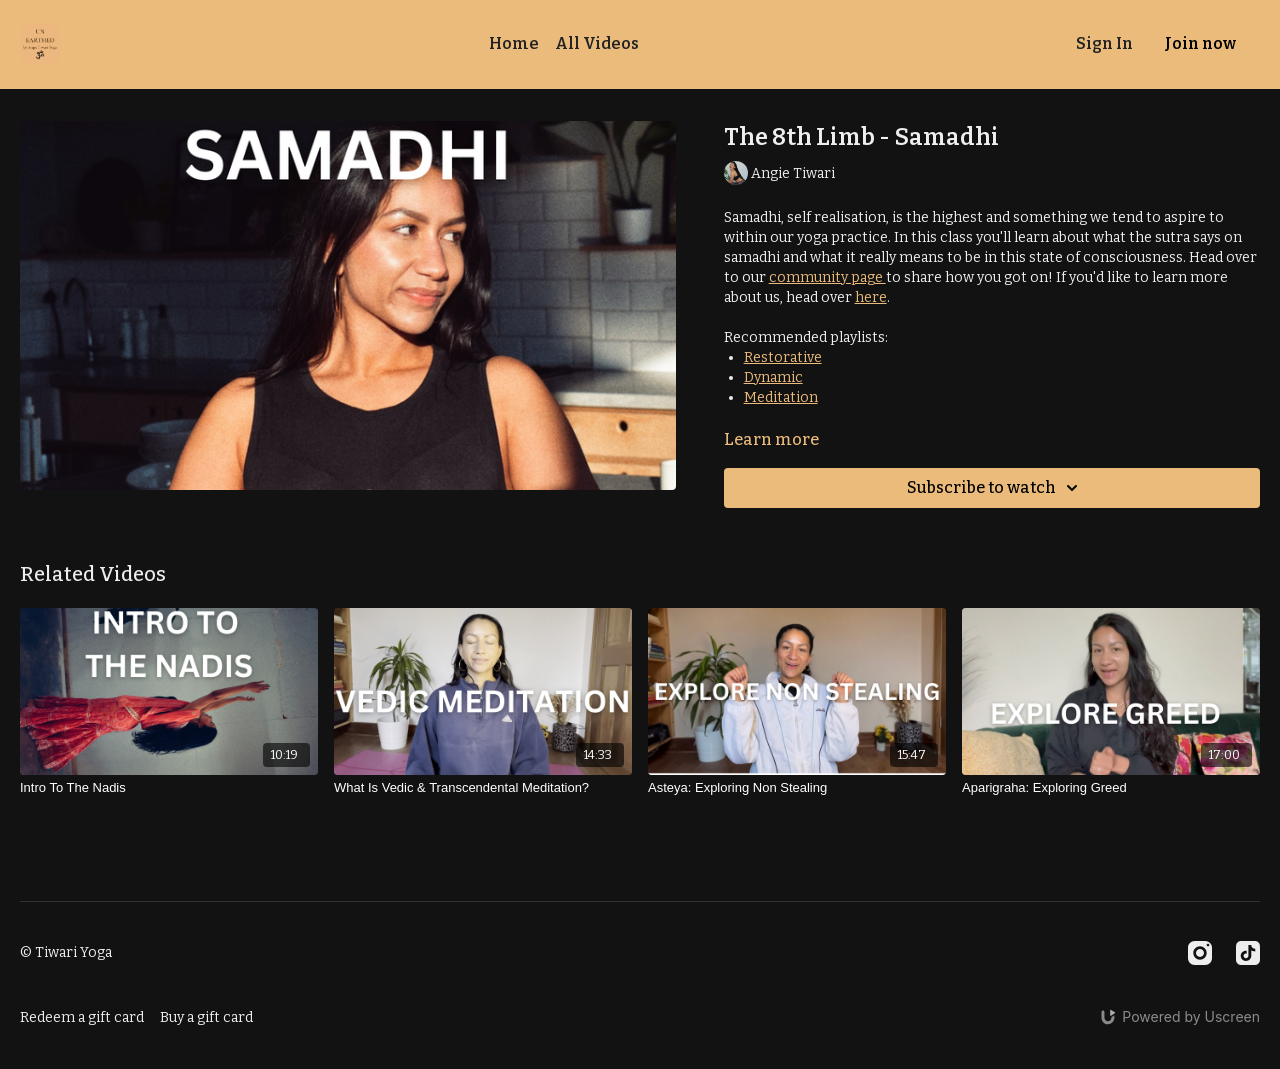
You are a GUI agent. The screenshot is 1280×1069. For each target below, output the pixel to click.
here (871, 297)
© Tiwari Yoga (66, 953)
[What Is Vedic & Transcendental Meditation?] (483, 788)
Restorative (783, 357)
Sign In (1104, 43)
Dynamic (773, 377)
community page (827, 277)
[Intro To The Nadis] (169, 788)
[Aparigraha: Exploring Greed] (1111, 788)
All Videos (597, 43)
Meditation (781, 397)
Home (514, 43)
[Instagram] (1200, 953)
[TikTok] (1248, 953)
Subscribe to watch (995, 488)
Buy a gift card (206, 1017)
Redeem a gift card (82, 1017)
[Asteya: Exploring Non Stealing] (797, 788)
